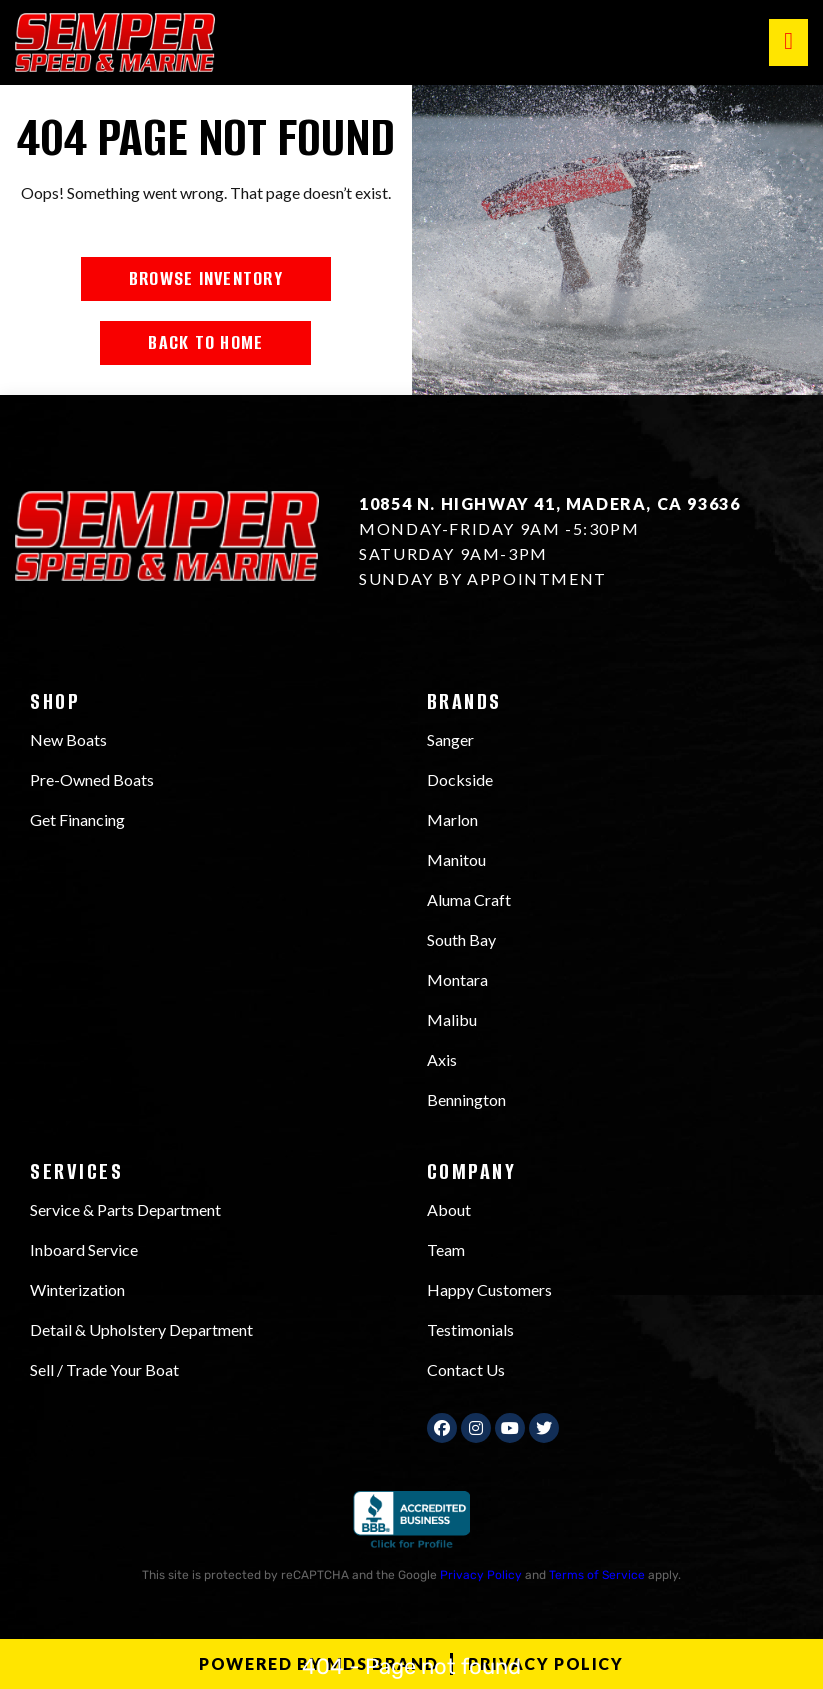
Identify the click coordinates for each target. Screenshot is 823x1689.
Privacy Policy (481, 1575)
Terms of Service (597, 1575)
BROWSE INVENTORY (206, 278)
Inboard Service (84, 1249)
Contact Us (466, 1369)
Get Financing (77, 819)
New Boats (68, 739)
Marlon (452, 819)
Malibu (452, 1019)
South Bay (461, 939)
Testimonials (470, 1329)
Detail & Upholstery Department (141, 1329)
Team (446, 1249)
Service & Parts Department (125, 1209)
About (449, 1209)
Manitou (456, 859)
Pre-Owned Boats (92, 779)
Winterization (77, 1289)
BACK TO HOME (205, 342)
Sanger (450, 739)
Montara (457, 979)
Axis (442, 1059)
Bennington (466, 1099)
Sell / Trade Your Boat (104, 1369)
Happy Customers (489, 1289)
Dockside (460, 779)
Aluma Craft (469, 899)
